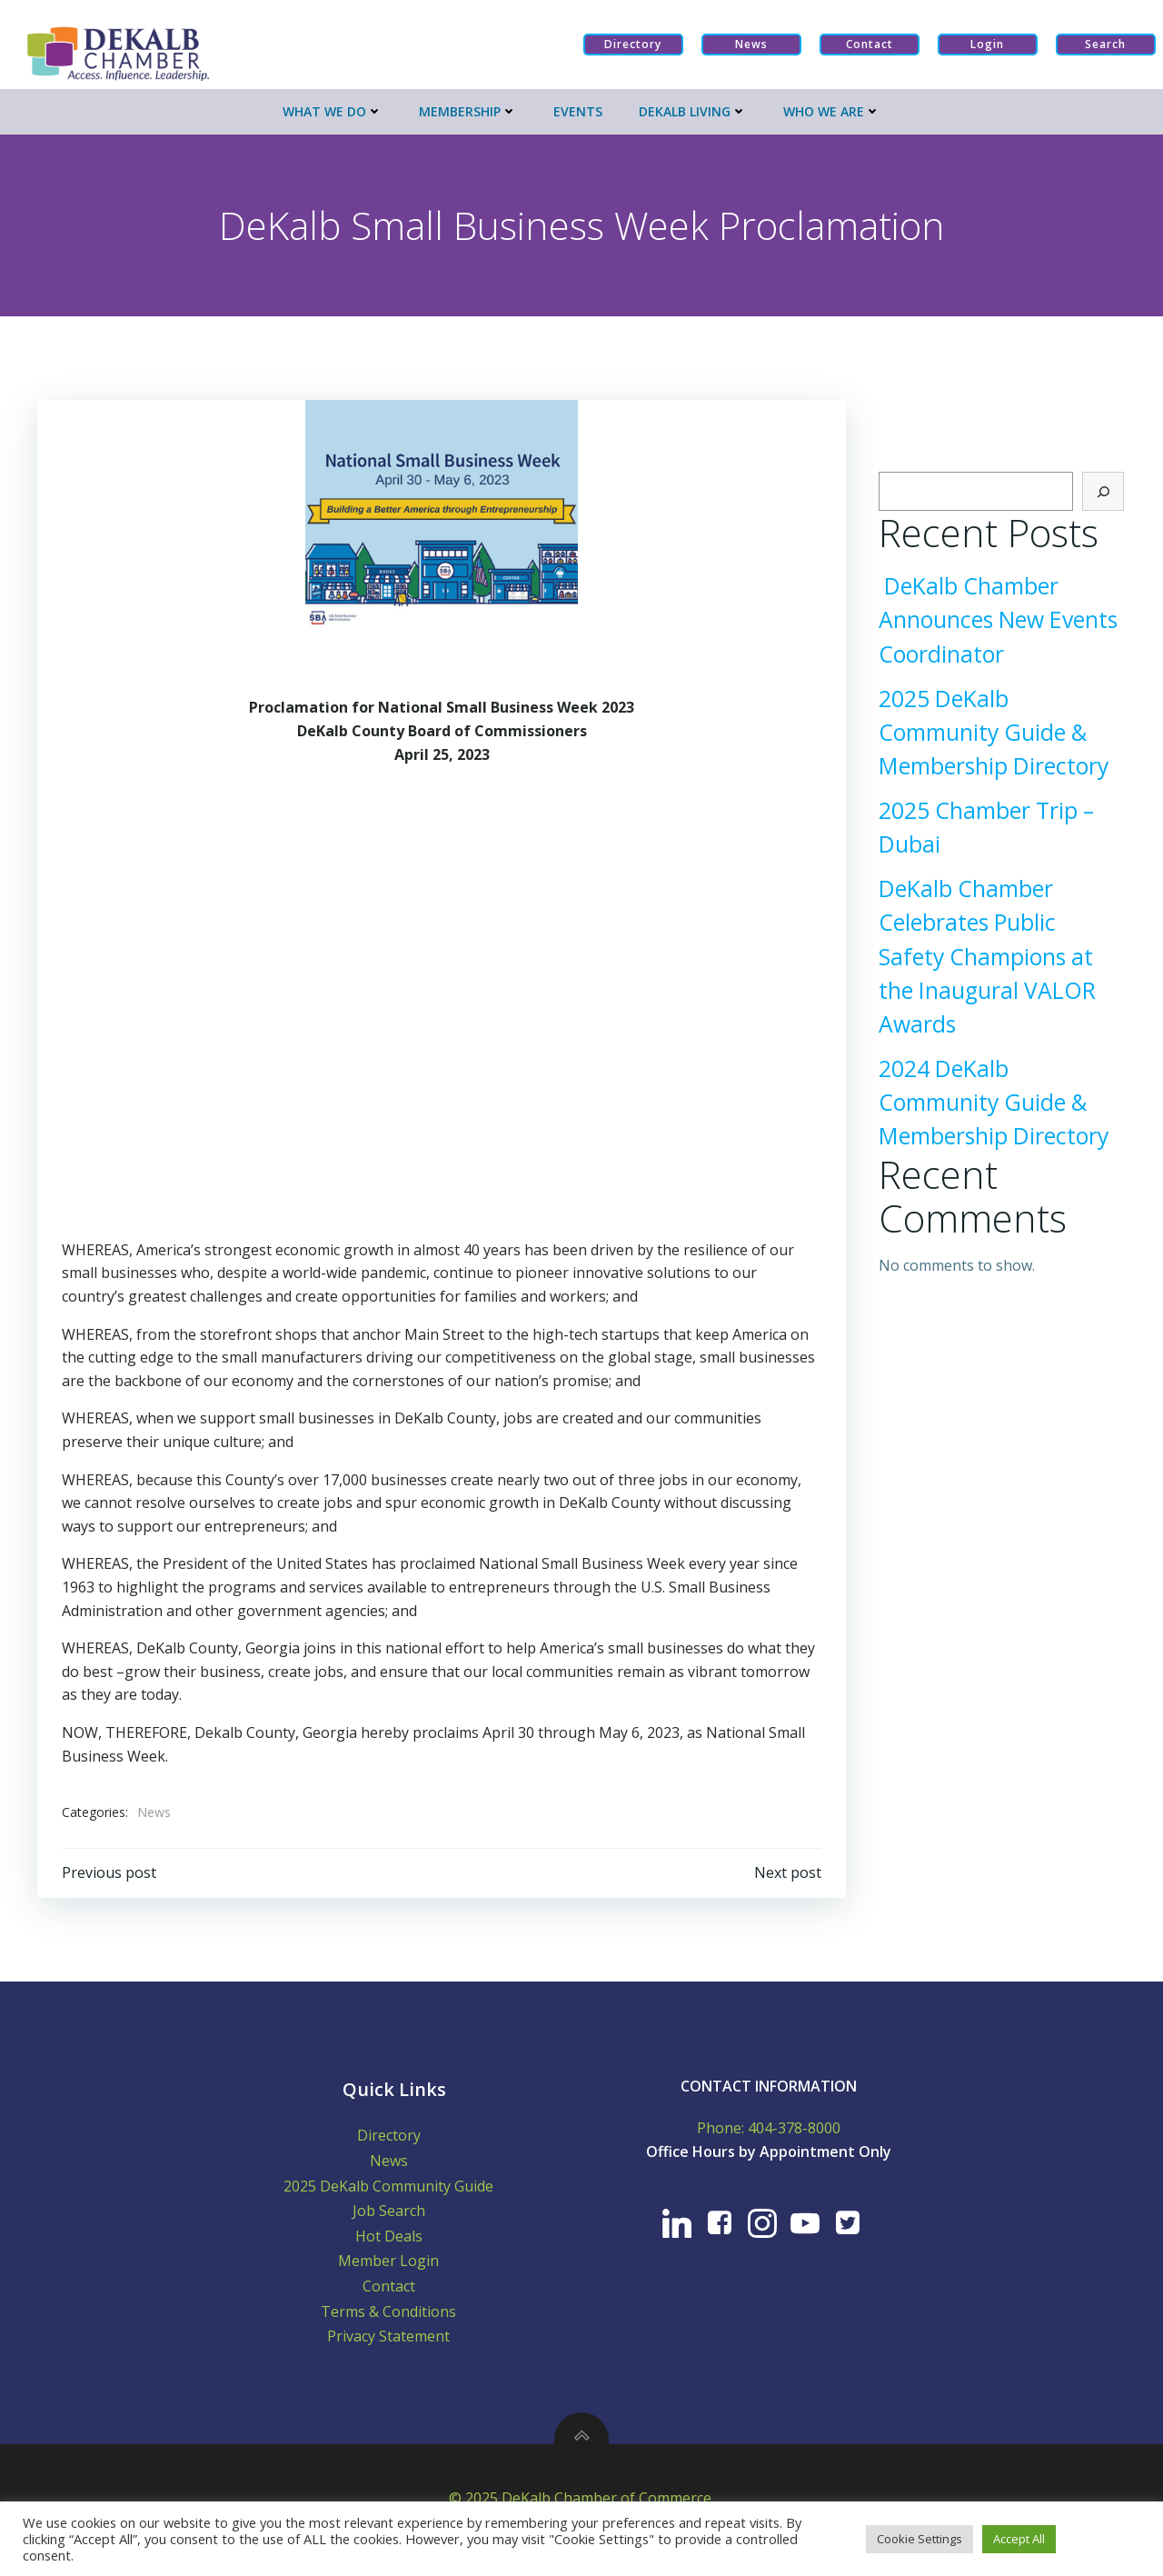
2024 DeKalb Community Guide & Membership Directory (990, 1100)
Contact (394, 2295)
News (155, 1803)
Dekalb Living (693, 106)
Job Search (394, 2221)
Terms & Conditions (394, 2321)
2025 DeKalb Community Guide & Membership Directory (990, 730)
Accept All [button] (1019, 2539)
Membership (468, 106)
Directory (394, 2145)
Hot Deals (394, 2245)
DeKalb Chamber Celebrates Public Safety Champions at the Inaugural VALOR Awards (999, 955)
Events (577, 106)
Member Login (394, 2271)
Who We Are (831, 106)
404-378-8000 (793, 2137)
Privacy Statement (394, 2346)
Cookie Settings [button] (919, 2539)
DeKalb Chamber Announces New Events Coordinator (994, 618)
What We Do (333, 106)
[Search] (1107, 490)
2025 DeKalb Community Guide (395, 2195)
